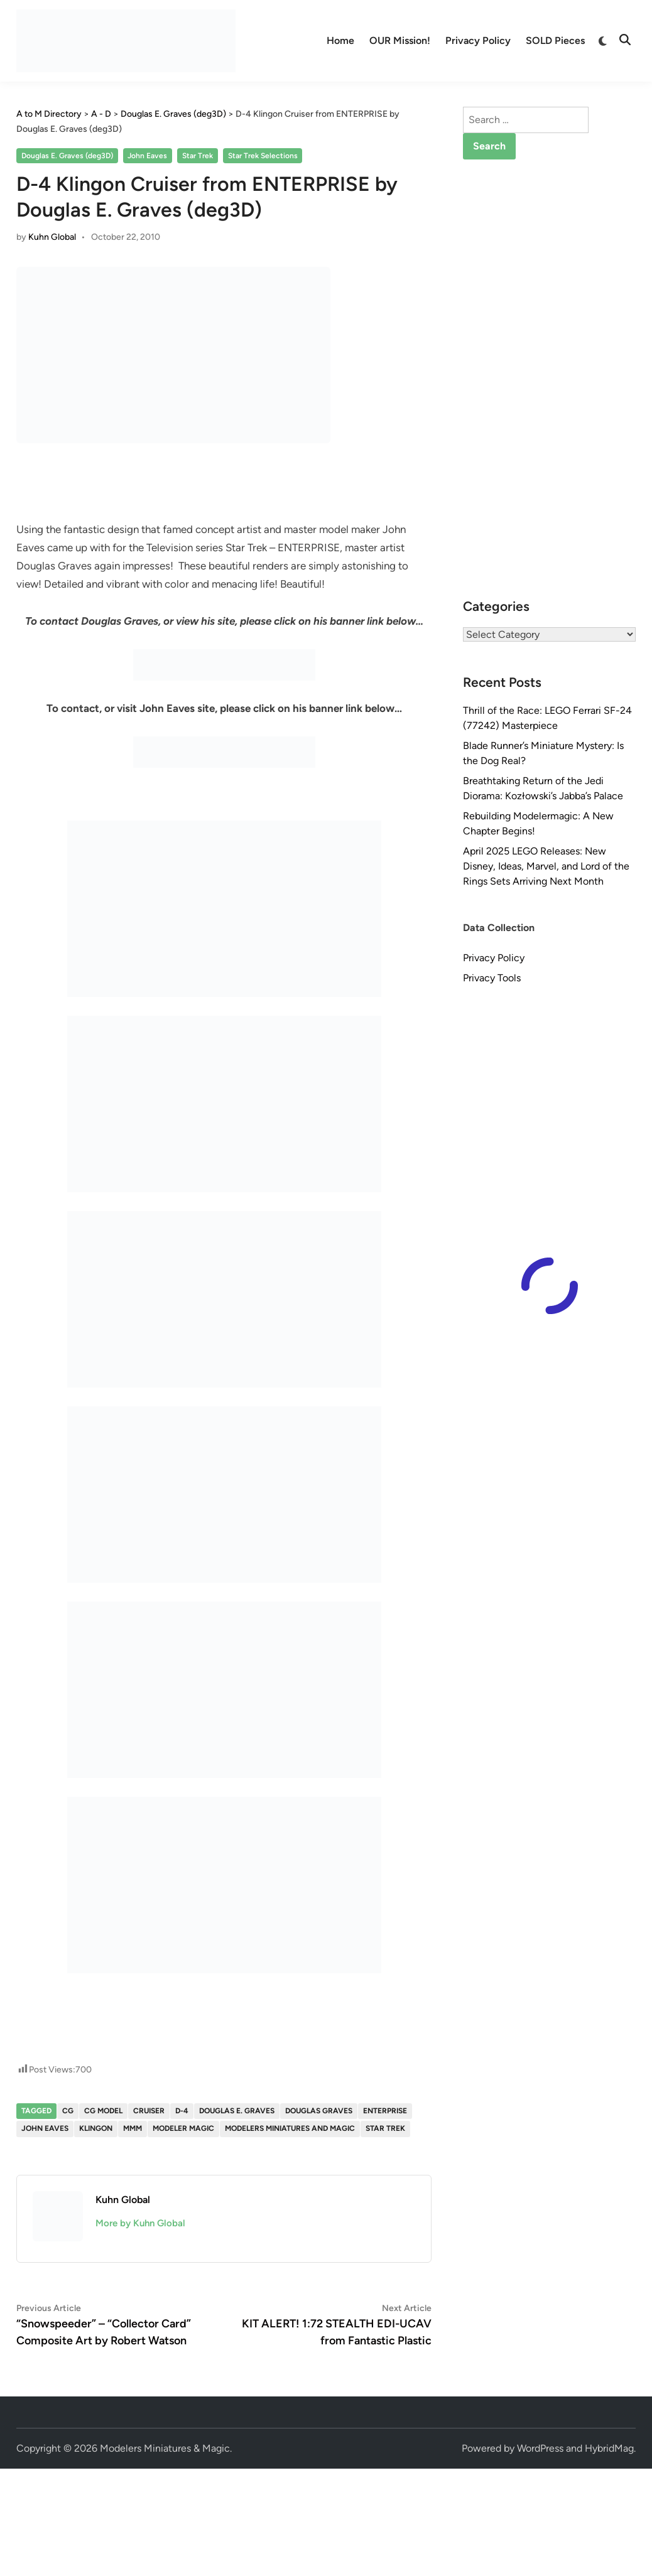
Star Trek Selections (263, 155)
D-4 (181, 2110)
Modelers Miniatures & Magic (165, 2448)
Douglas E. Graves (236, 2110)
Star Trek (197, 155)
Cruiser (149, 2110)
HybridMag (609, 2448)
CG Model (103, 2110)
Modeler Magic (183, 2128)
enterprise (385, 2110)
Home (340, 40)
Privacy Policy (478, 40)
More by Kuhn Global (140, 2223)
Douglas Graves (318, 2110)
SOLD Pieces (555, 40)
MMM (132, 2128)
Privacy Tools (492, 978)
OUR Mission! (399, 40)
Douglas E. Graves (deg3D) (67, 155)
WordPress (540, 2448)
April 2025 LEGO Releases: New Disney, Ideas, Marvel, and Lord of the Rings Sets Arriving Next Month (546, 866)
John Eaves (147, 155)
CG (67, 2110)
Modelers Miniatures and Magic (290, 2128)
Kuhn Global (52, 237)
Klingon (95, 2128)
